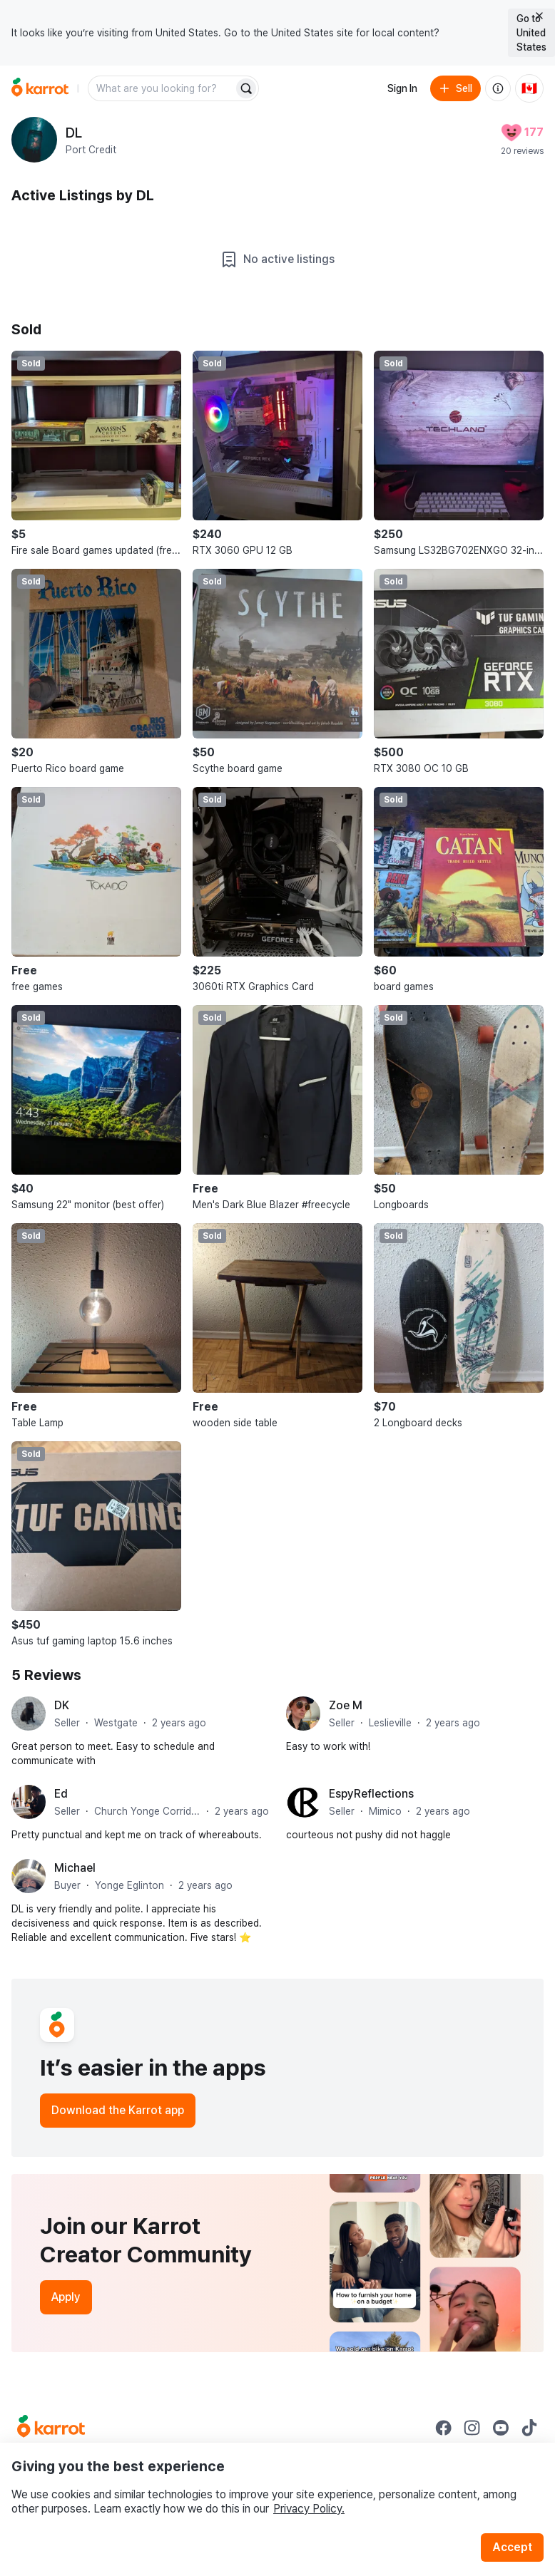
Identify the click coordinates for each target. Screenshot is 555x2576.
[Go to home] (39, 88)
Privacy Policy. (309, 2508)
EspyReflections (371, 1793)
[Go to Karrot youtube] (500, 2427)
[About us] (498, 88)
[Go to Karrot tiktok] (529, 2427)
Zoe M (345, 1705)
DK (61, 1705)
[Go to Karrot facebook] (443, 2427)
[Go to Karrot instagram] (472, 2427)
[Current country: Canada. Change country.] (529, 88)
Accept (512, 2547)
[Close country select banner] (539, 16)
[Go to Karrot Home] (51, 2428)
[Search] (246, 88)
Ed (61, 1793)
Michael (75, 1868)
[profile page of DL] (34, 140)
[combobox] (162, 88)
